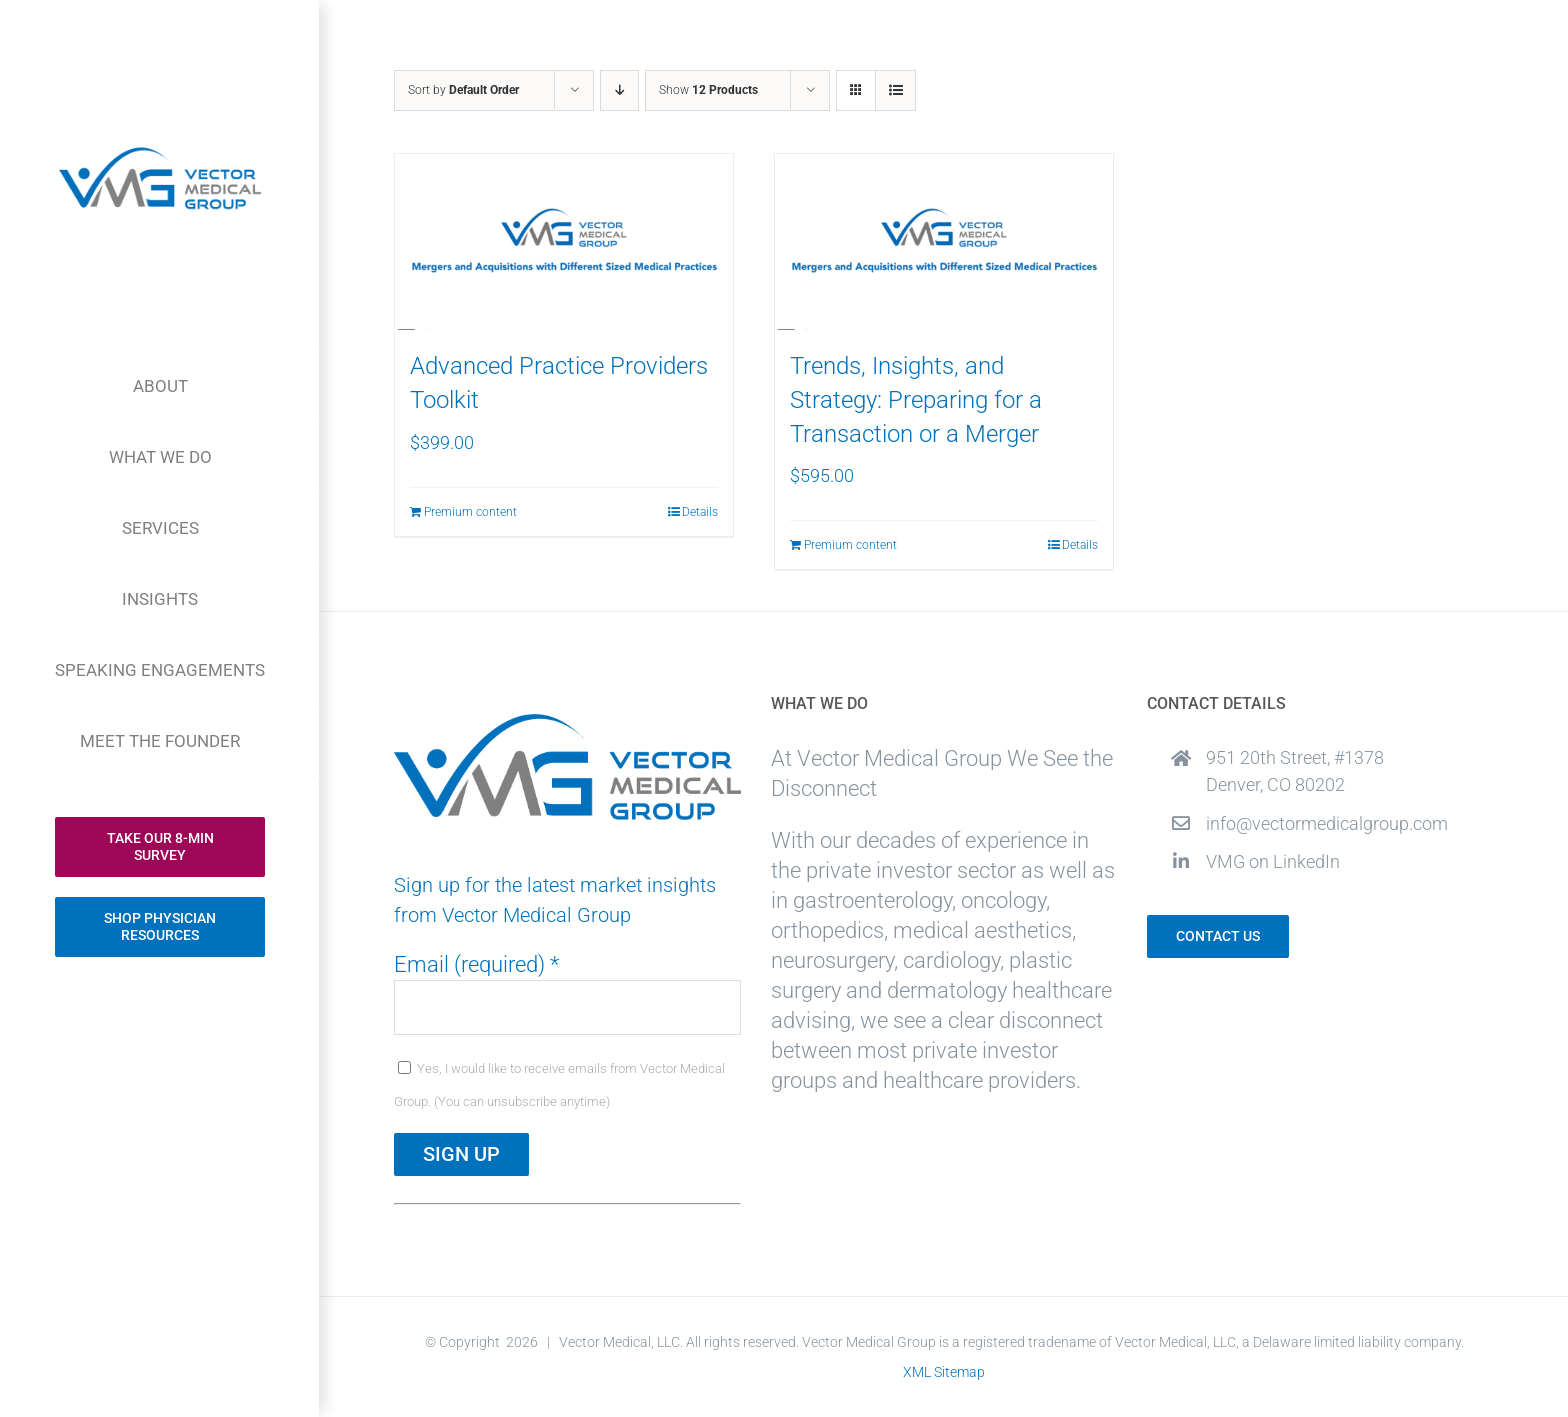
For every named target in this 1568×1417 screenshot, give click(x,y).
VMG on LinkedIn (1273, 861)
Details (700, 512)
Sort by (463, 90)
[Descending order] (619, 90)
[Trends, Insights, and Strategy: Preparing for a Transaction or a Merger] (944, 242)
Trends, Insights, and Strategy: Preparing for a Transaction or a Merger (916, 399)
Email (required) (476, 964)
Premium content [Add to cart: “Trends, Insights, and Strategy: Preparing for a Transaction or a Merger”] (850, 545)
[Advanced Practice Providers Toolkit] (564, 242)
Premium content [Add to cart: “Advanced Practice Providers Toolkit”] (470, 512)
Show (708, 90)
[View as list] (895, 90)
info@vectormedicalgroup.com (1327, 823)
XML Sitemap (944, 1372)
